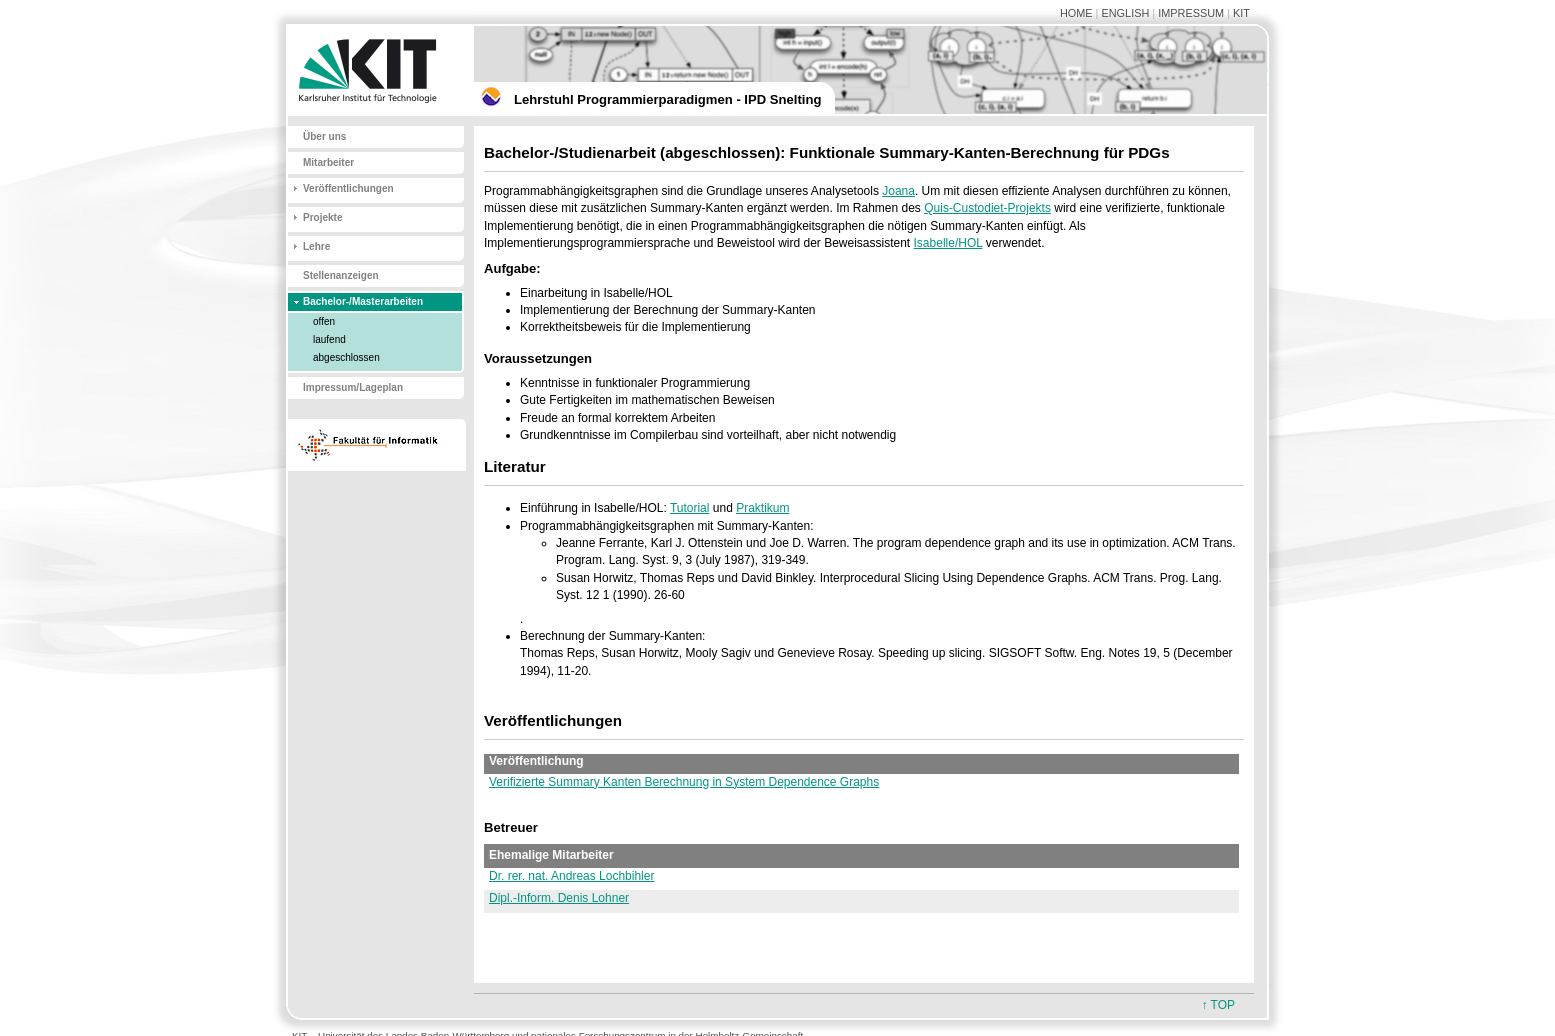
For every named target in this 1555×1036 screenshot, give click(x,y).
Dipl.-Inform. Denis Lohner (559, 898)
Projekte (322, 217)
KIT (1241, 13)
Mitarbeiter (328, 162)
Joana (898, 191)
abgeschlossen (346, 357)
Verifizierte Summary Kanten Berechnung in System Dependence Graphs (684, 782)
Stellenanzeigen (341, 275)
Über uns (324, 136)
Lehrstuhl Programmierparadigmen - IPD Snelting (667, 99)
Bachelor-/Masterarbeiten (363, 301)
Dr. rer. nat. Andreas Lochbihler (571, 876)
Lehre (316, 246)
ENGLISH (1125, 13)
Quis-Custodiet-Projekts (987, 208)
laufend (329, 339)
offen (324, 321)
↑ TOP (1218, 1005)
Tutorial (690, 508)
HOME (1076, 13)
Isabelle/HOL (948, 243)
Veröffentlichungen (348, 188)
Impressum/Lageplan (353, 387)
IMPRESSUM (1191, 13)
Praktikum (762, 508)
